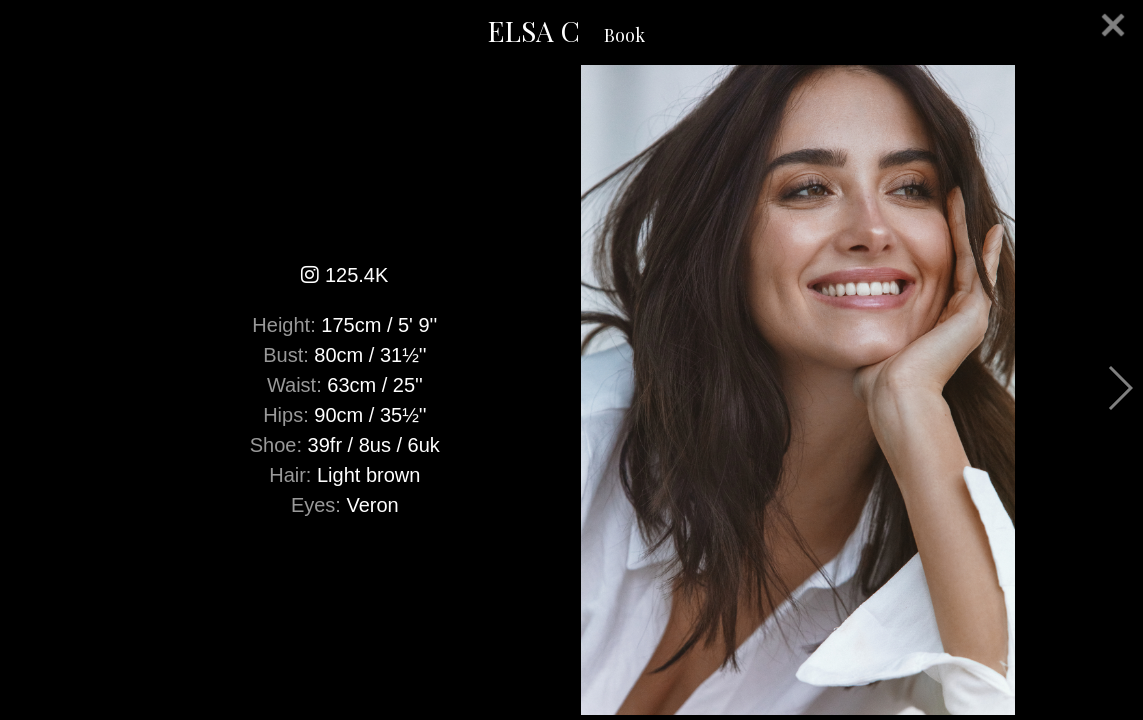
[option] (571, 390)
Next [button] (1119, 388)
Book (624, 35)
